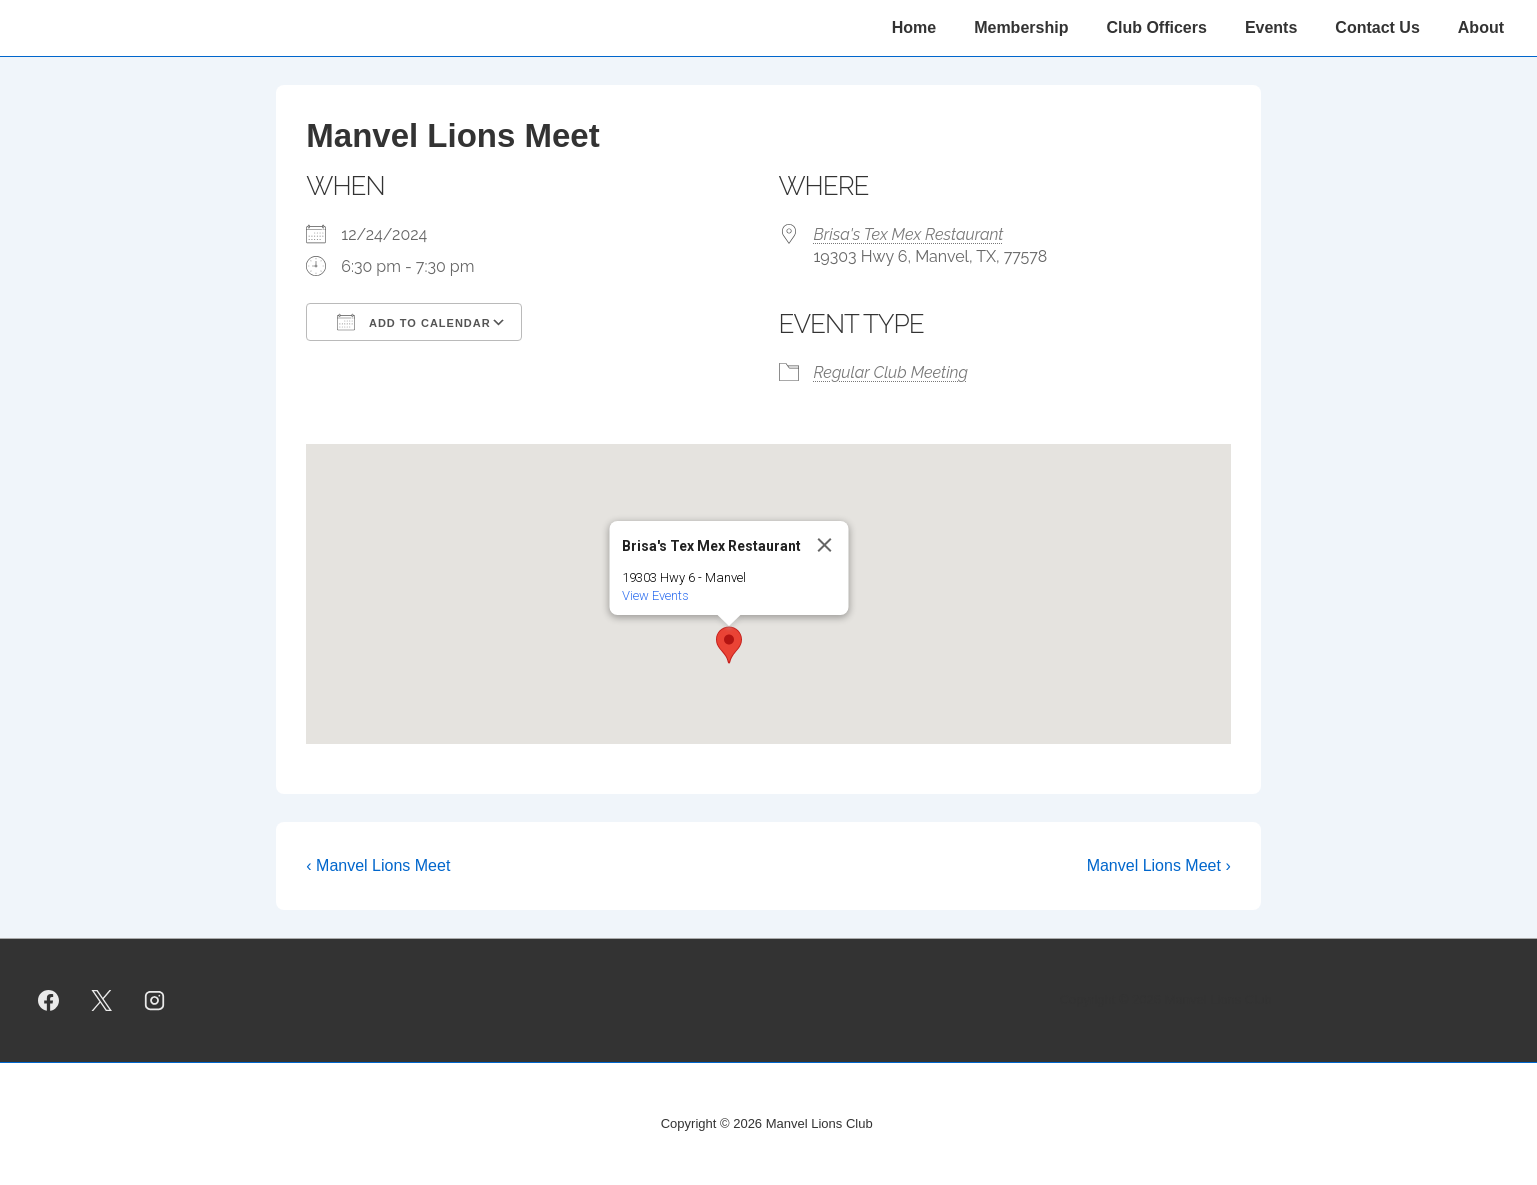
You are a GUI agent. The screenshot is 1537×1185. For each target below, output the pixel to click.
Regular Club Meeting (891, 372)
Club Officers (1156, 27)
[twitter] (102, 1000)
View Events (654, 595)
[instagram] (155, 1000)
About (1481, 27)
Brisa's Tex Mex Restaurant (909, 234)
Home (914, 27)
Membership (1021, 27)
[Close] (824, 545)
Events (1271, 27)
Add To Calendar (413, 322)
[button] (729, 645)
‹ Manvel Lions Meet (378, 865)
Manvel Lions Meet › (1159, 865)
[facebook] (49, 1000)
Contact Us (1377, 27)
